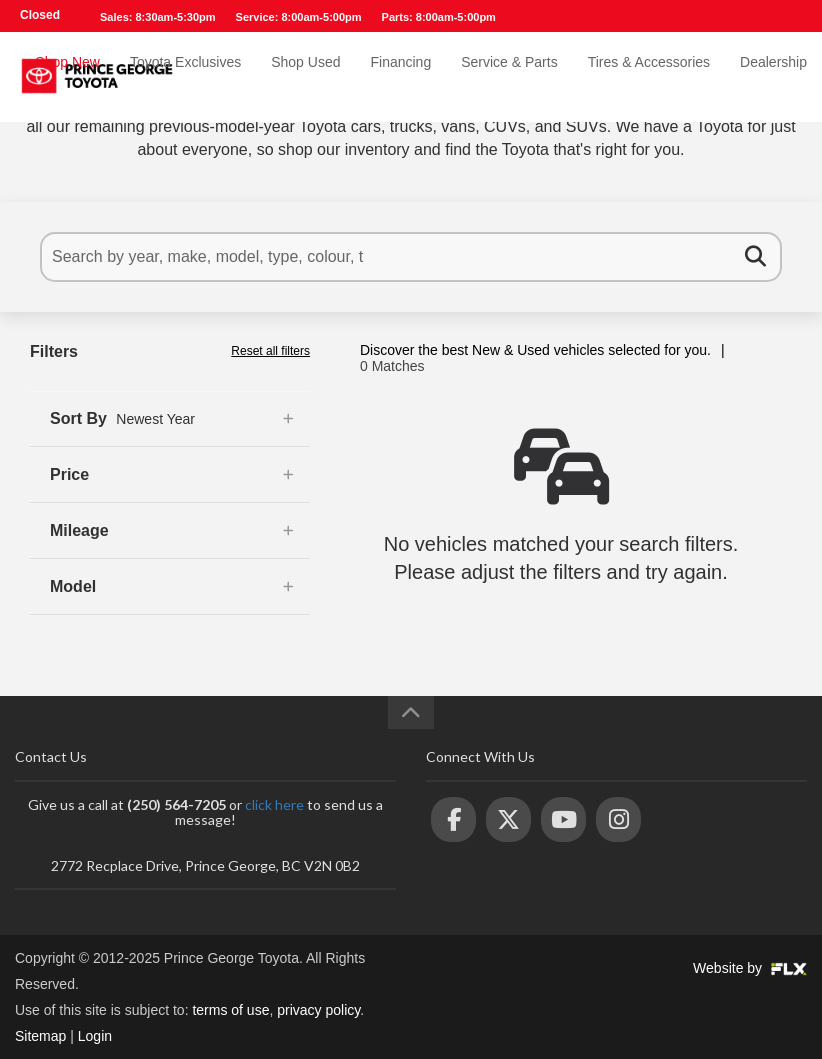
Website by (750, 968)
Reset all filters (270, 351)
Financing (400, 77)
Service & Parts (509, 77)
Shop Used (305, 77)
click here (274, 804)
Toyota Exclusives (185, 77)
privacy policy (318, 1010)
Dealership (773, 77)
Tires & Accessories (649, 77)
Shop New (67, 77)
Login (95, 1036)
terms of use (230, 1010)
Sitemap (40, 1036)
